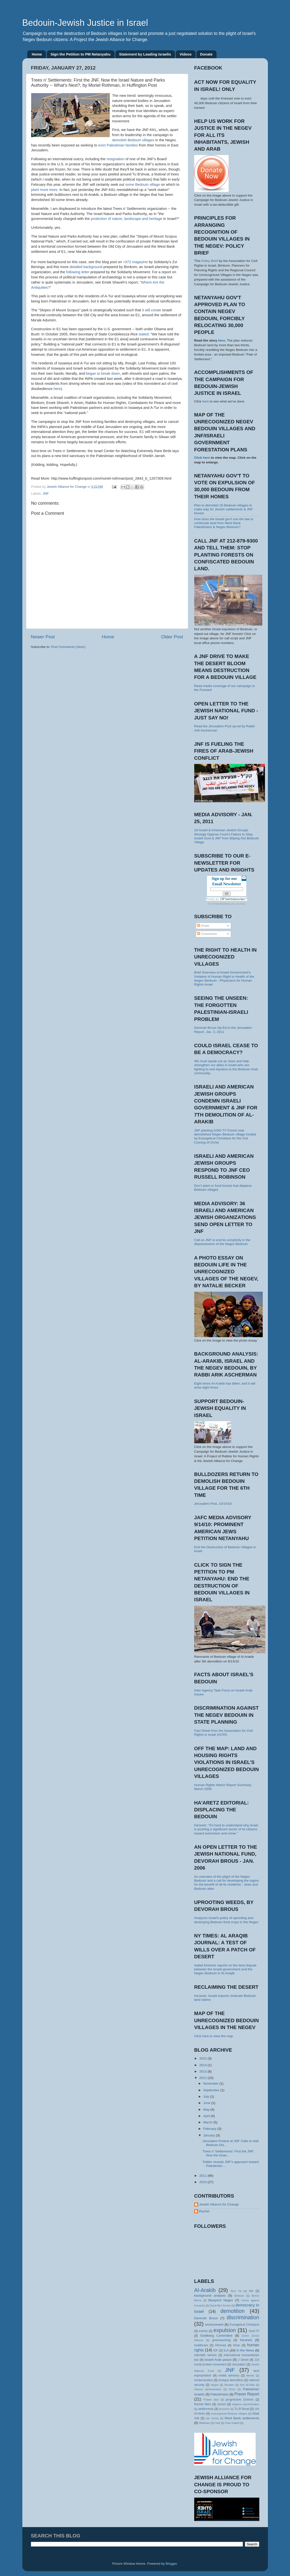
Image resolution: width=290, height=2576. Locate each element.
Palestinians (220, 2394)
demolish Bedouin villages (133, 140)
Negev (215, 2384)
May (206, 2109)
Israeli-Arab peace (218, 2359)
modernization (203, 2380)
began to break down (103, 373)
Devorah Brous (206, 2318)
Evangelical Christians (244, 2324)
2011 (203, 2175)
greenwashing (221, 2340)
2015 (203, 2058)
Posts (203, 926)
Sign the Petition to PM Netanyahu (80, 54)
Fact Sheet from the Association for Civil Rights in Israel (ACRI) (223, 1732)
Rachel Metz (202, 2404)
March (208, 2122)
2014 (203, 2065)
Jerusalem (239, 2364)
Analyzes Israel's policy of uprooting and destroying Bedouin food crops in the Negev (226, 1920)
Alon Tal (236, 2291)
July (206, 2096)
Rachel (204, 2211)
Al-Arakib (205, 2290)
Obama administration (207, 2389)
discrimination (243, 2317)
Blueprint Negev (220, 2300)
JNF (46, 493)
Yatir (217, 2422)
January (209, 2135)
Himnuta (220, 2345)
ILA (225, 2350)
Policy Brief (210, 261)
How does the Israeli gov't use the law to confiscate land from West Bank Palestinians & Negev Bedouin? (223, 523)
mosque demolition (230, 2380)
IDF (215, 2350)
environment (214, 2324)
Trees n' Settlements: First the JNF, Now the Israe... (228, 2153)
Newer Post (43, 636)
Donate (206, 54)
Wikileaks (204, 2422)
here (57, 389)
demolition (233, 2311)
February (210, 2129)
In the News (245, 2350)
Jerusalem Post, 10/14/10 (213, 1503)
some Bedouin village (142, 184)
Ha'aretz (246, 2340)
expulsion (224, 2330)
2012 (203, 2078)
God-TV (254, 2331)
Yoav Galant (232, 2422)
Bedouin (239, 2295)
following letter (78, 272)
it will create (151, 310)
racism (221, 2404)
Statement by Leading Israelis (145, 54)
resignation (115, 159)
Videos (186, 54)
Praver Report (247, 2394)
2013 (203, 2071)
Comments (207, 934)
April (207, 2116)
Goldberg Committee (216, 2335)
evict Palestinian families (118, 145)
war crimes (212, 2418)
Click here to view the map (213, 2036)
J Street (243, 2359)
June (207, 2103)
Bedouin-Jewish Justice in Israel (85, 23)
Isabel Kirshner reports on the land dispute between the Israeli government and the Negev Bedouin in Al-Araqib (225, 1969)
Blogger (171, 2563)
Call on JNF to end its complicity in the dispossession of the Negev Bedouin (222, 1242)
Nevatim (229, 2384)
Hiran (236, 2345)
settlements (205, 2409)
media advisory (228, 2375)
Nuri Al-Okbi (247, 2384)
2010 (203, 2182)
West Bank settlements (241, 2418)
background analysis (210, 2295)
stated (144, 334)
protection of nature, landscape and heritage (126, 219)
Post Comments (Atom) (68, 647)
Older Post (172, 636)
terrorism (224, 2408)
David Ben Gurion (220, 2305)
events (203, 2331)
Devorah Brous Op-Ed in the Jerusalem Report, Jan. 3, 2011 (223, 1029)
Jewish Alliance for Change (219, 2204)
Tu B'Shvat (242, 2409)
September (212, 2090)
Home (37, 54)
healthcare (201, 2345)
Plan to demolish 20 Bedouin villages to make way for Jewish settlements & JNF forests (223, 509)
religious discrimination (245, 2404)
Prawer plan (211, 2399)
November (211, 2083)
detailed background (85, 267)
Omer (232, 2389)
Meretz (250, 2375)
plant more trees (44, 190)
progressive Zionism (239, 2399)
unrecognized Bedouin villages (229, 2413)
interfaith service (205, 2355)
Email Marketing (221, 903)
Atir (251, 2291)
